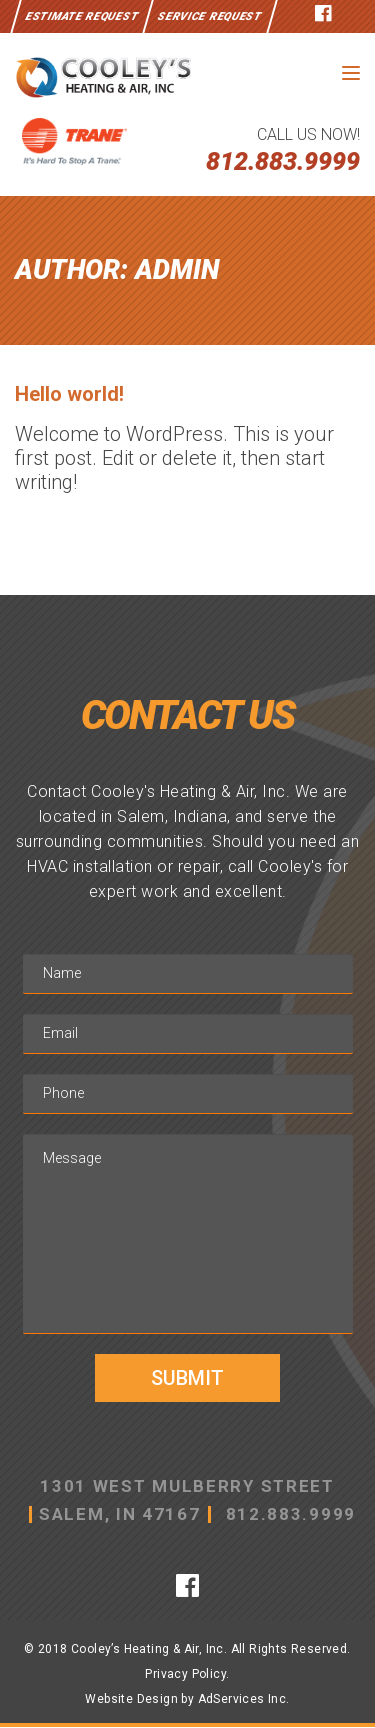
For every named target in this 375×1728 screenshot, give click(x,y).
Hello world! (69, 394)
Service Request (209, 16)
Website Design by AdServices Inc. (187, 1699)
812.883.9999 (283, 161)
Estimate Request (82, 16)
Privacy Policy (185, 1674)
